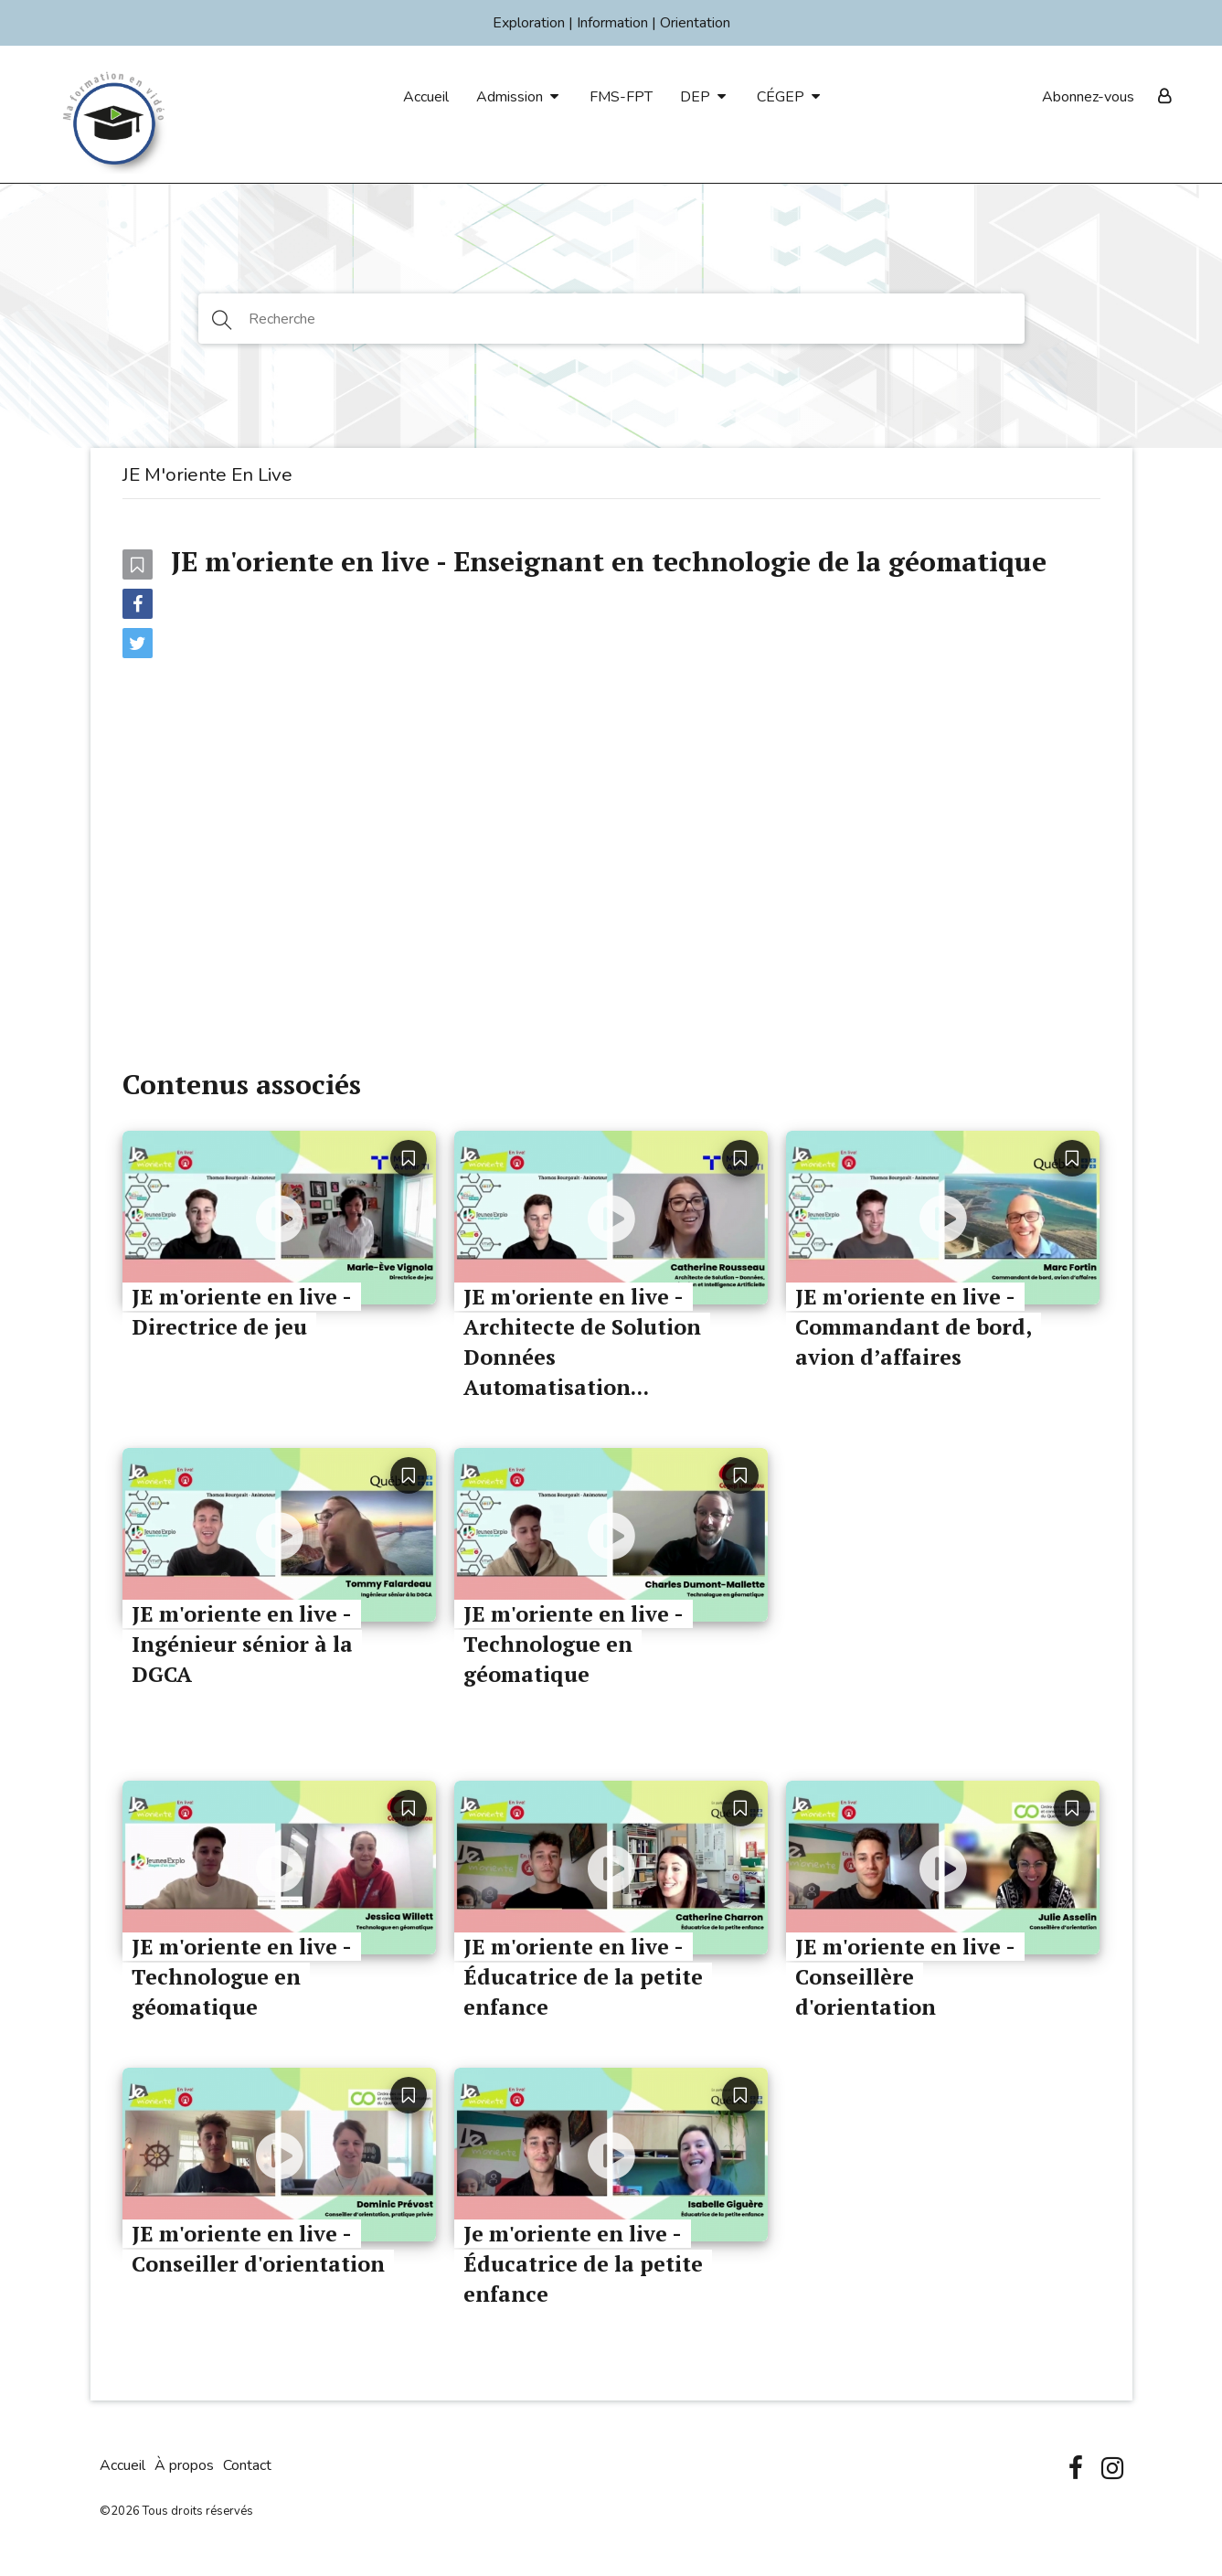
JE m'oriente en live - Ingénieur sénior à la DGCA (242, 1644)
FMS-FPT (621, 97)
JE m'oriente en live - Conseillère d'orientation (905, 1976)
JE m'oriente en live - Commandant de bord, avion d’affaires (913, 1327)
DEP (695, 97)
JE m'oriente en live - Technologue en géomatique (573, 1644)
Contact (247, 2465)
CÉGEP (780, 97)
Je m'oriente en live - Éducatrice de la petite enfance (583, 2263)
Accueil (426, 97)
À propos (184, 2465)
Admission (509, 97)
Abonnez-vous (1088, 97)
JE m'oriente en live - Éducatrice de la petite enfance (583, 1976)
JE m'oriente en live (207, 474)
